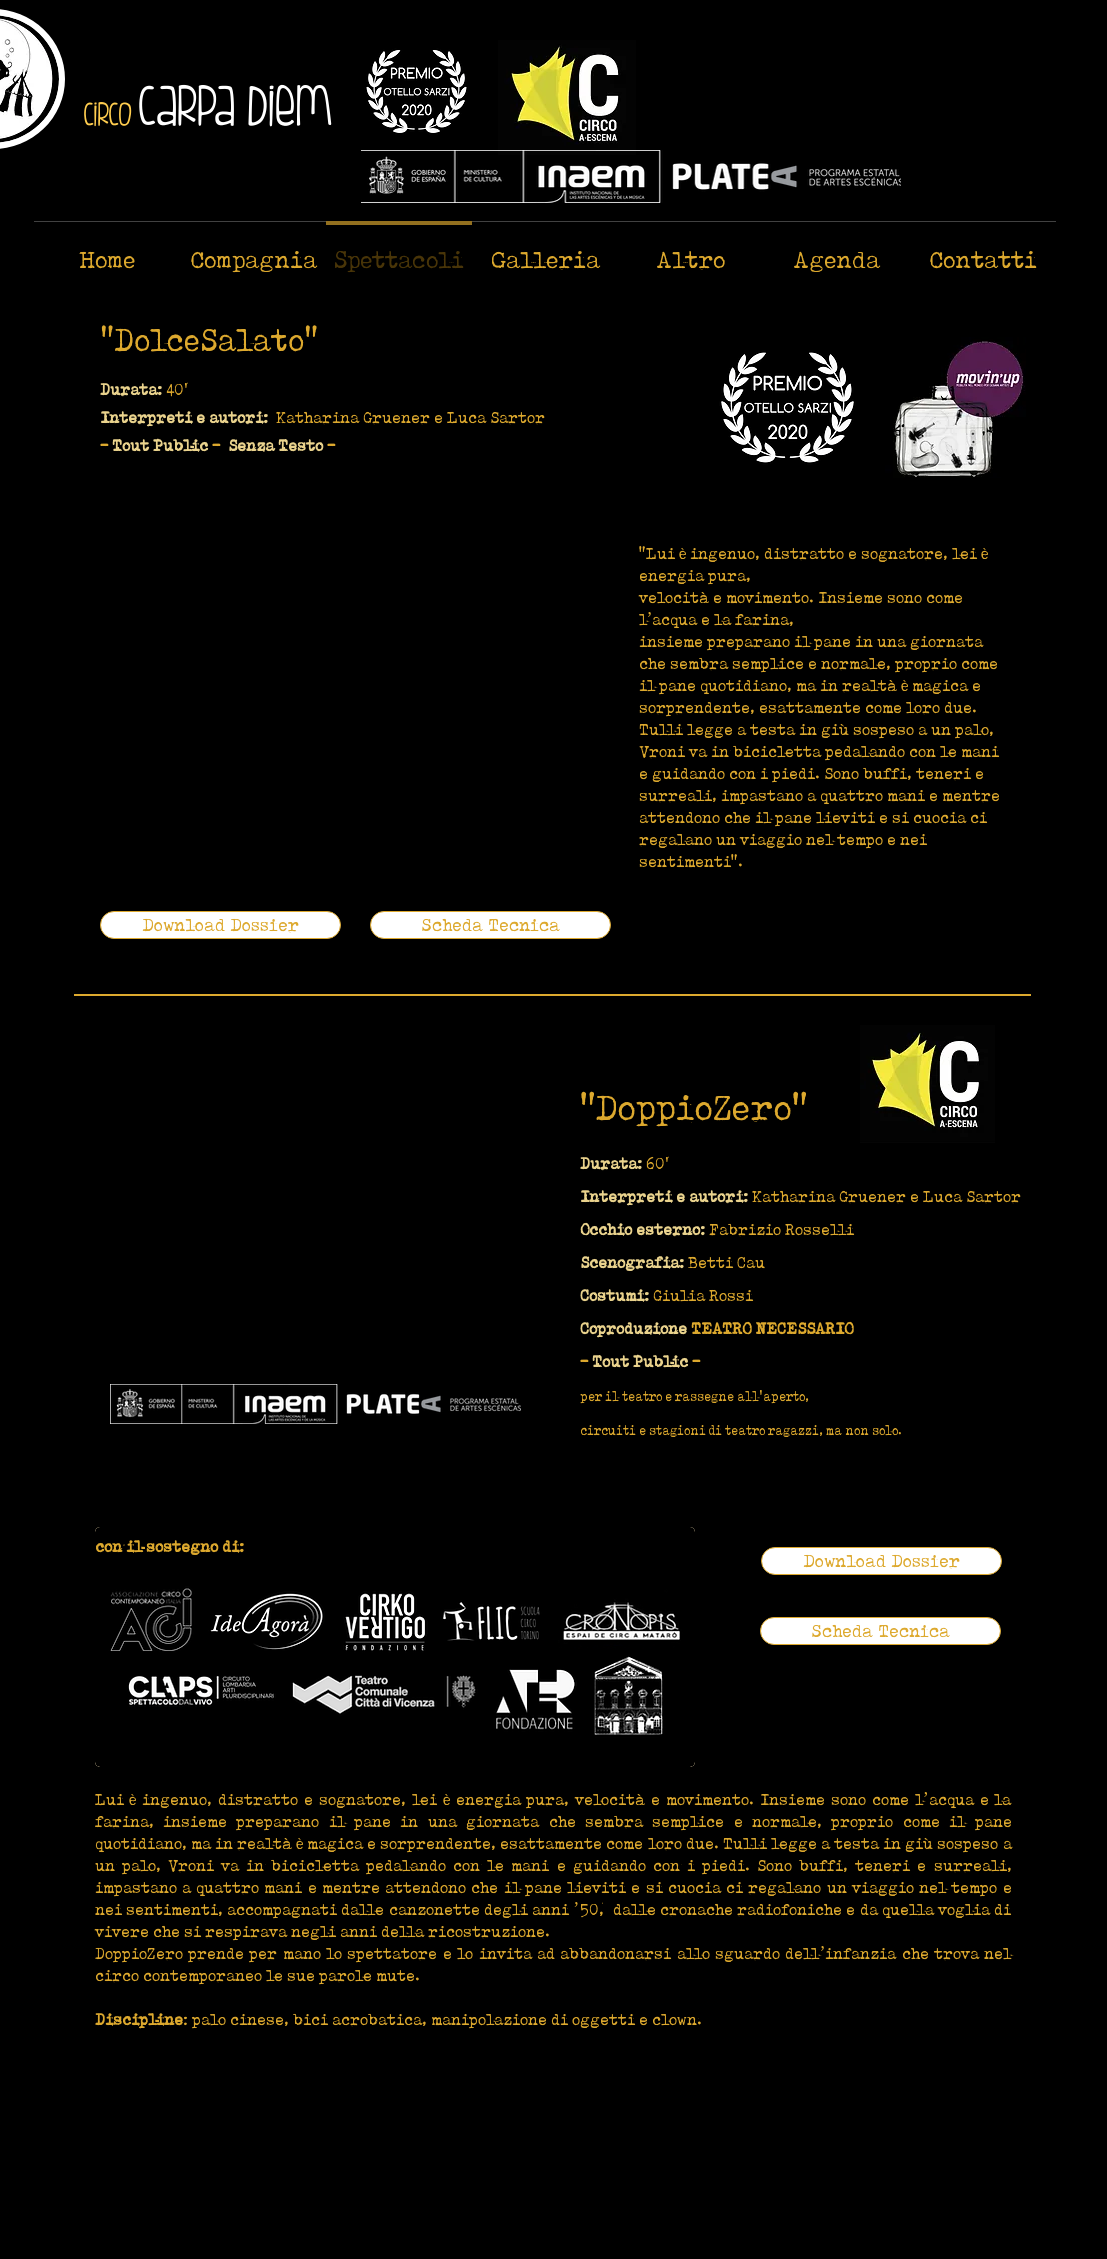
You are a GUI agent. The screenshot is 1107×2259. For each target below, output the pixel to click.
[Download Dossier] (220, 925)
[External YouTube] (329, 699)
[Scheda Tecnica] (490, 925)
